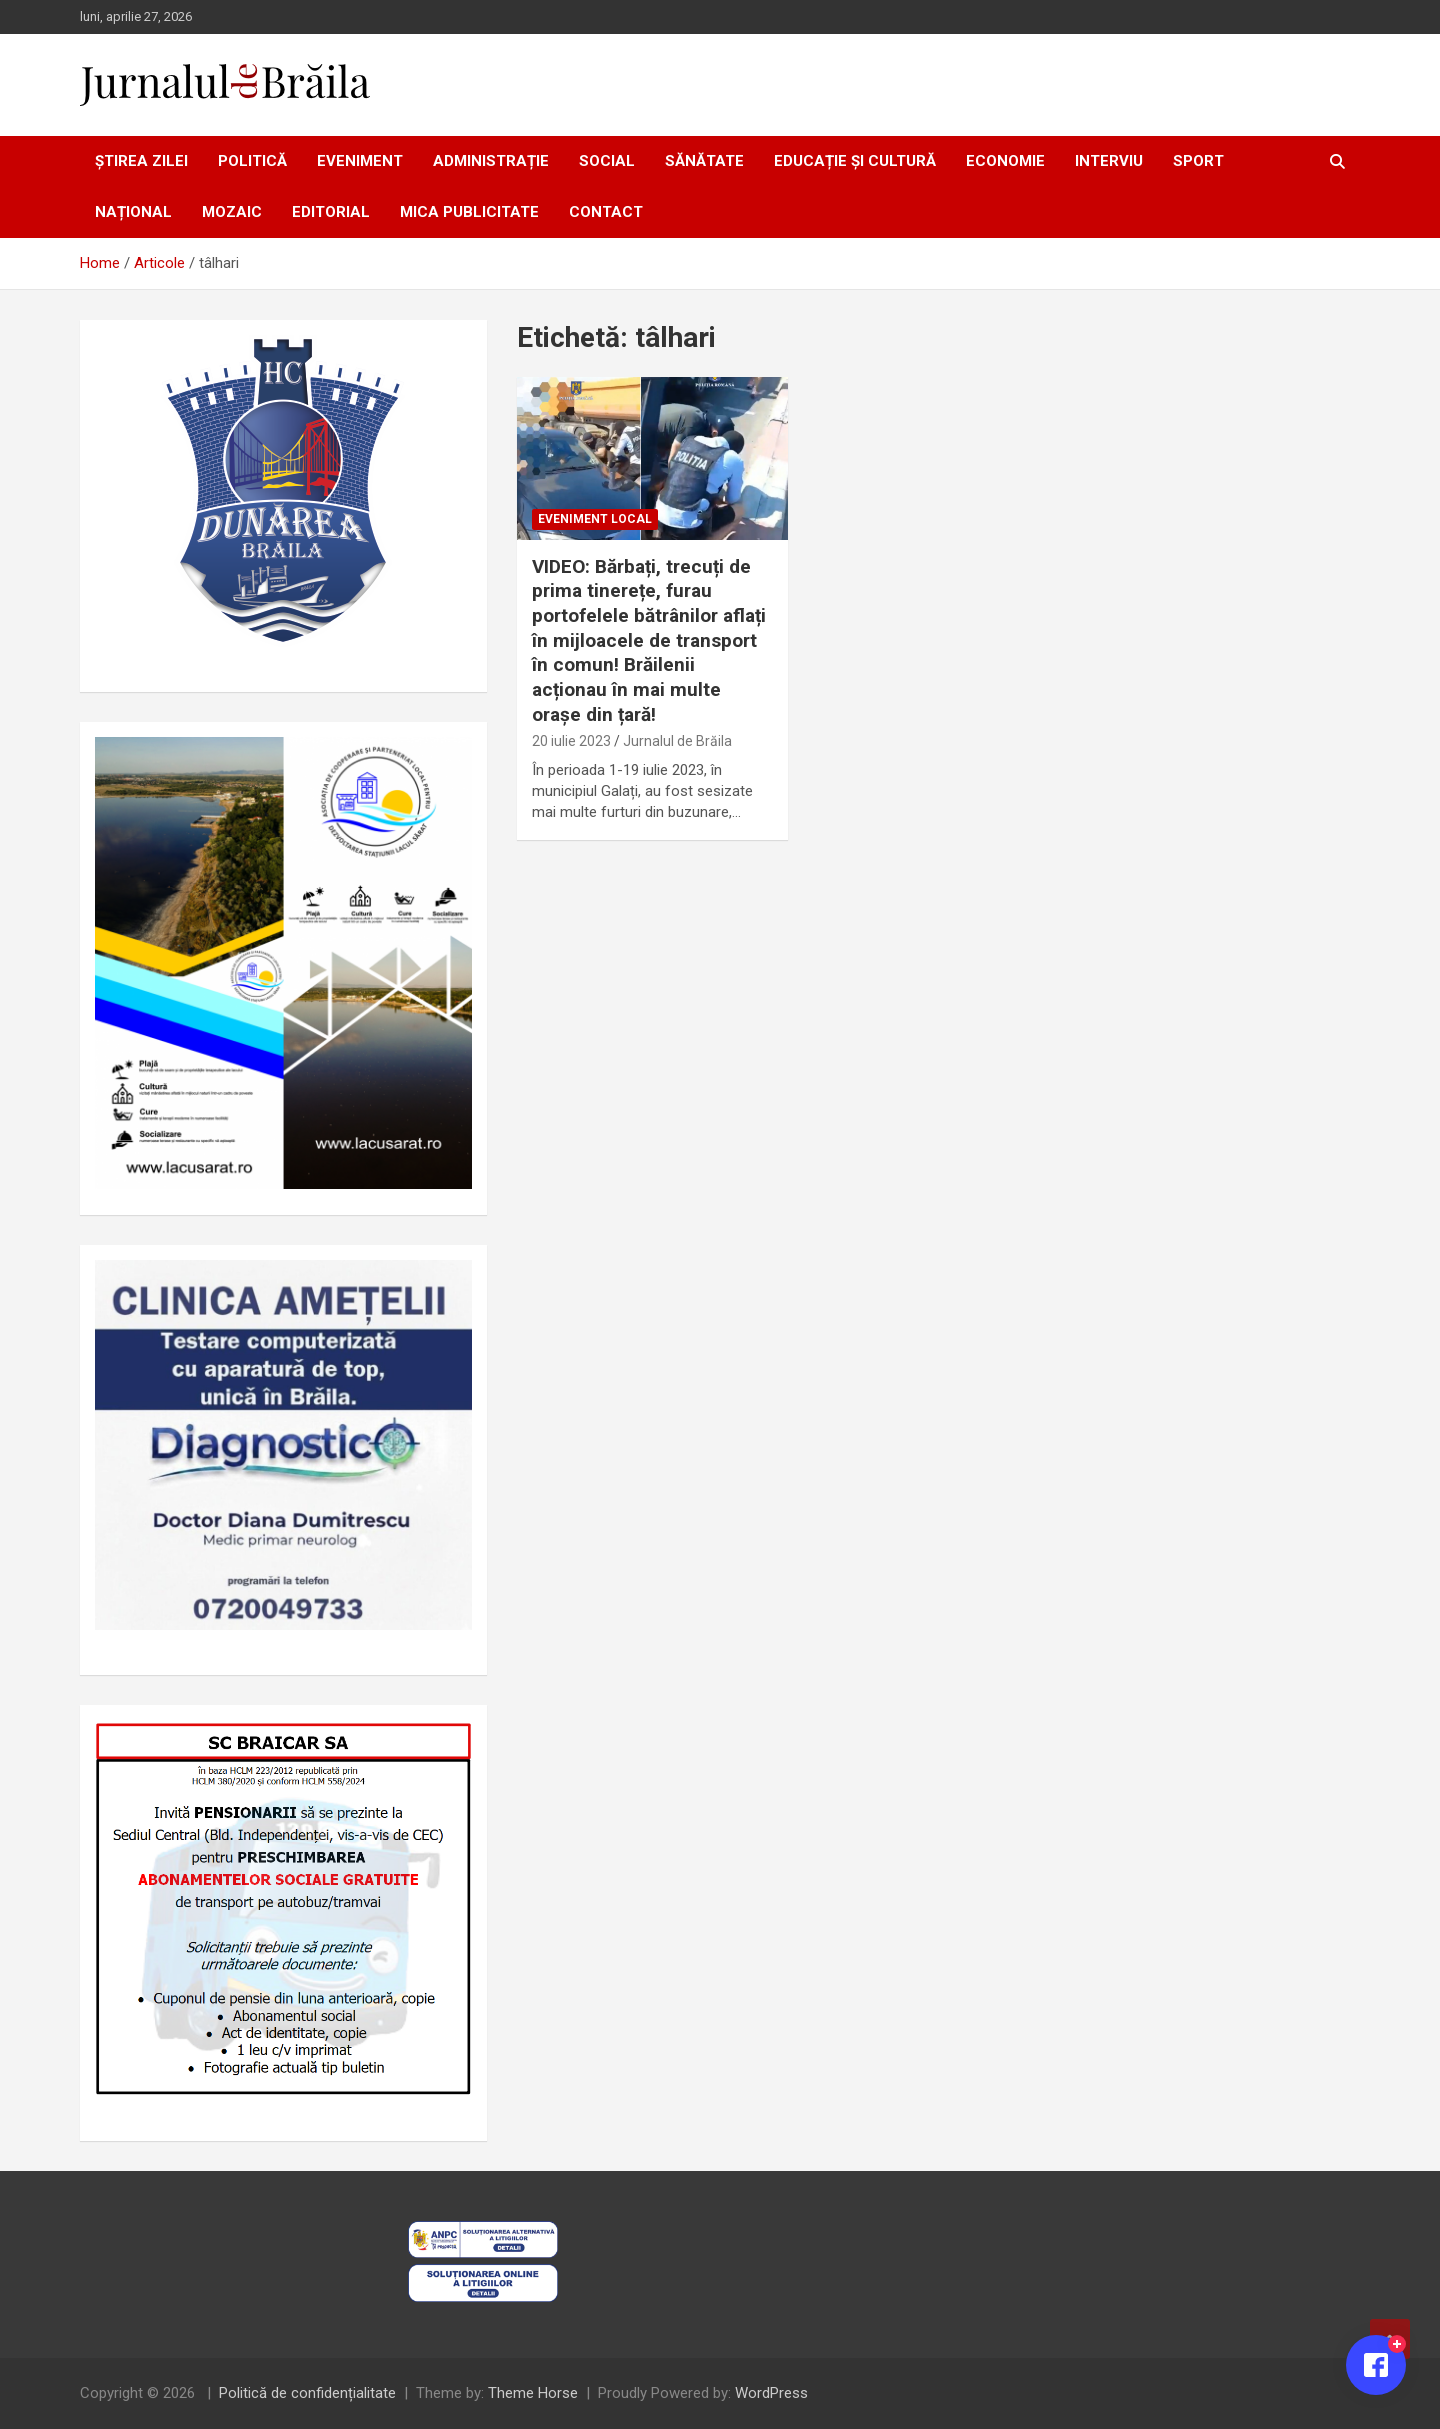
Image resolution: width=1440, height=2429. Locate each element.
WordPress (771, 2393)
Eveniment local (595, 519)
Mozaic (232, 212)
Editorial (331, 212)
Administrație (491, 161)
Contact (606, 212)
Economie (1005, 161)
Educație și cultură (855, 161)
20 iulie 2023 (571, 741)
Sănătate (704, 161)
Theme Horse (533, 2393)
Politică (252, 161)
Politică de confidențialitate (307, 2393)
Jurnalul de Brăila (677, 741)
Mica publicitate (469, 212)
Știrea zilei (141, 161)
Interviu (1109, 161)
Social (607, 161)
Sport (1198, 161)
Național (133, 212)
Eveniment (360, 161)
